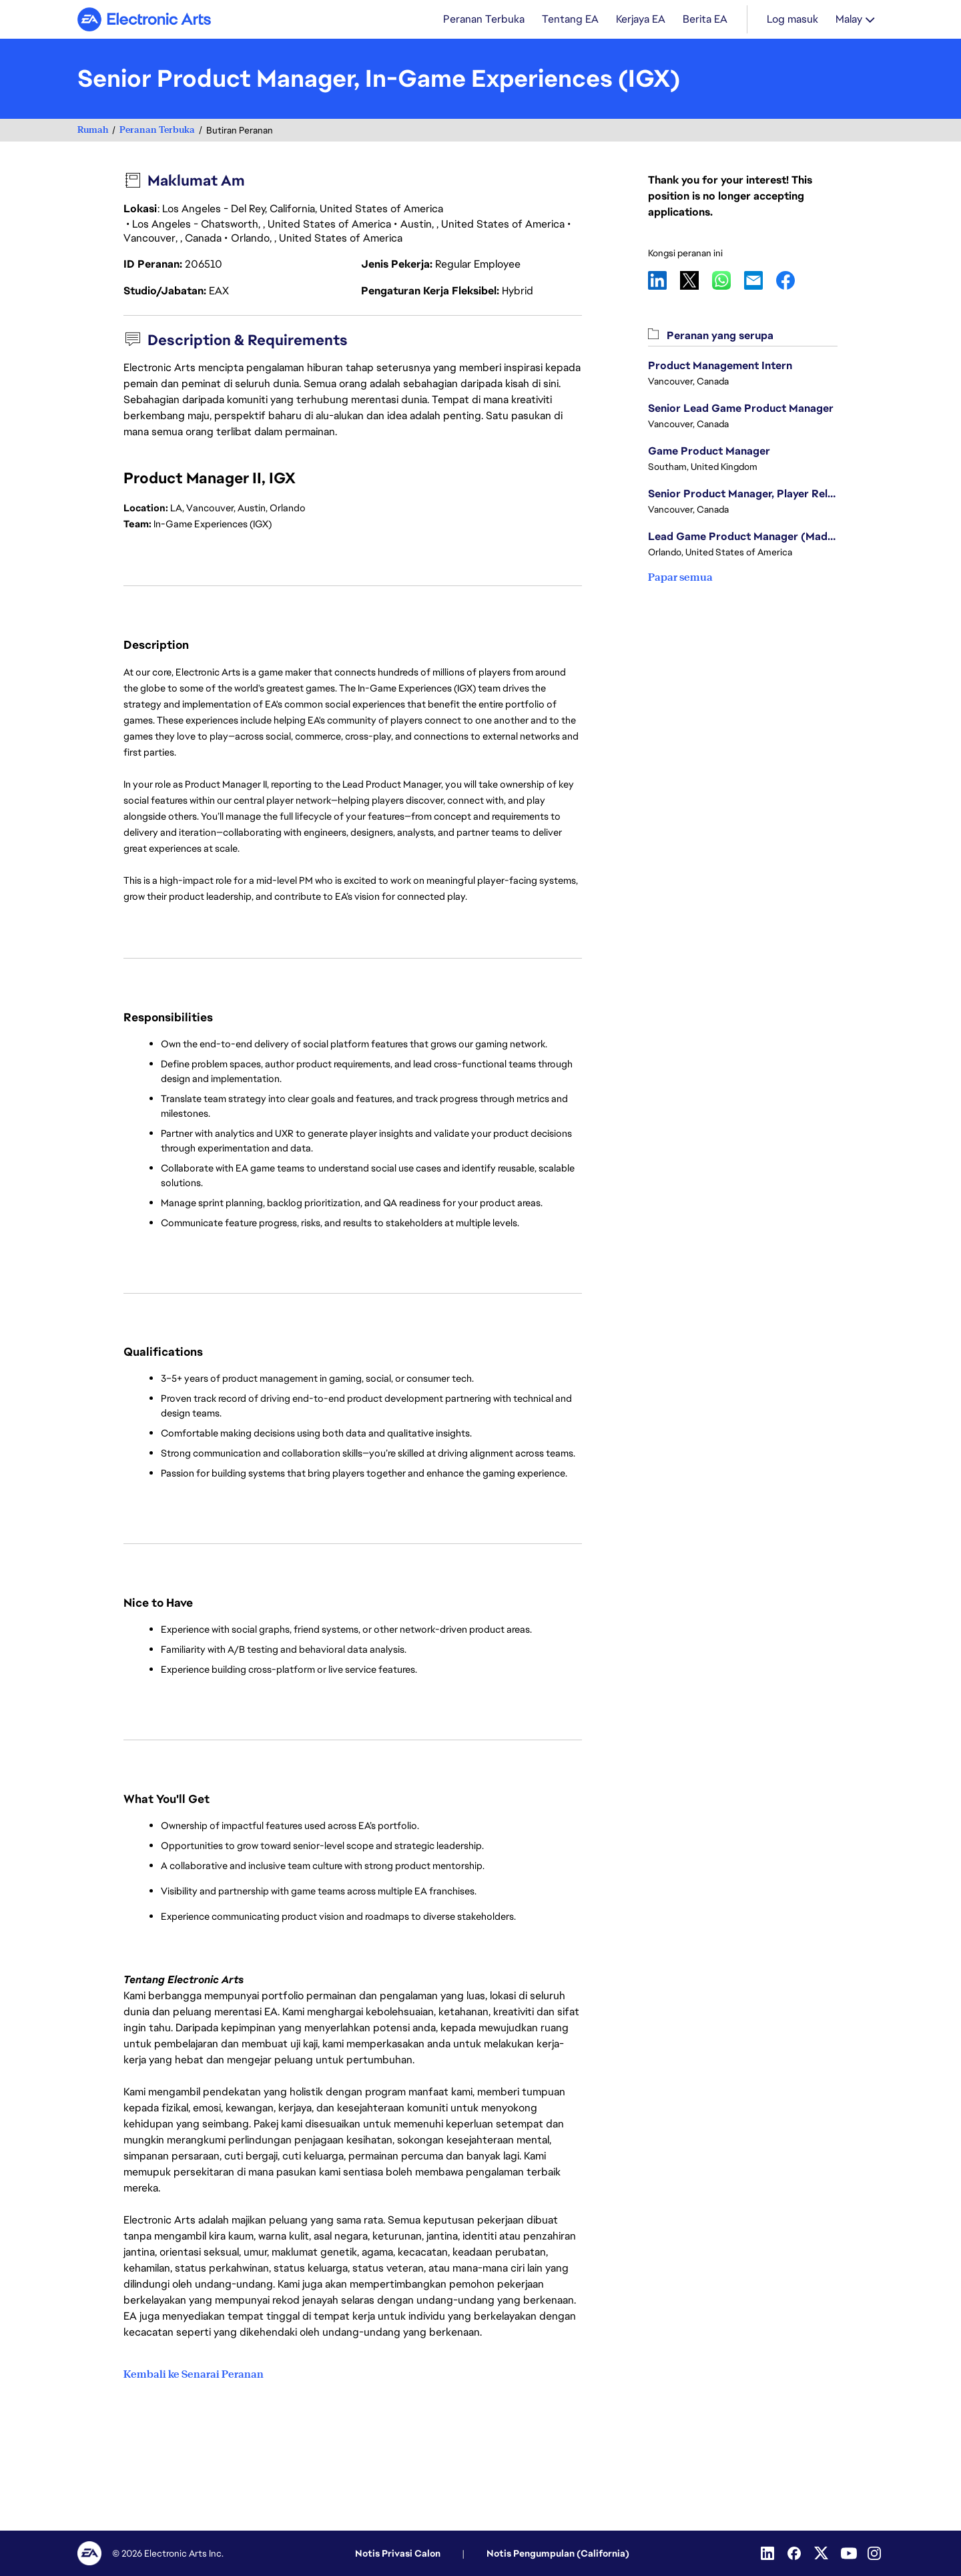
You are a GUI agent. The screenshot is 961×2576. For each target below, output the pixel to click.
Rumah (92, 131)
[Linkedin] (769, 2553)
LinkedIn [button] (664, 282)
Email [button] (760, 282)
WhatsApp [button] (728, 282)
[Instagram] (876, 2553)
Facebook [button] (792, 282)
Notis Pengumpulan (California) (558, 2553)
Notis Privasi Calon (397, 2553)
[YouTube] (849, 2553)
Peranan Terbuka (157, 131)
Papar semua (680, 578)
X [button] (696, 282)
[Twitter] (822, 2553)
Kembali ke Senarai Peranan (193, 2375)
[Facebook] (795, 2553)
